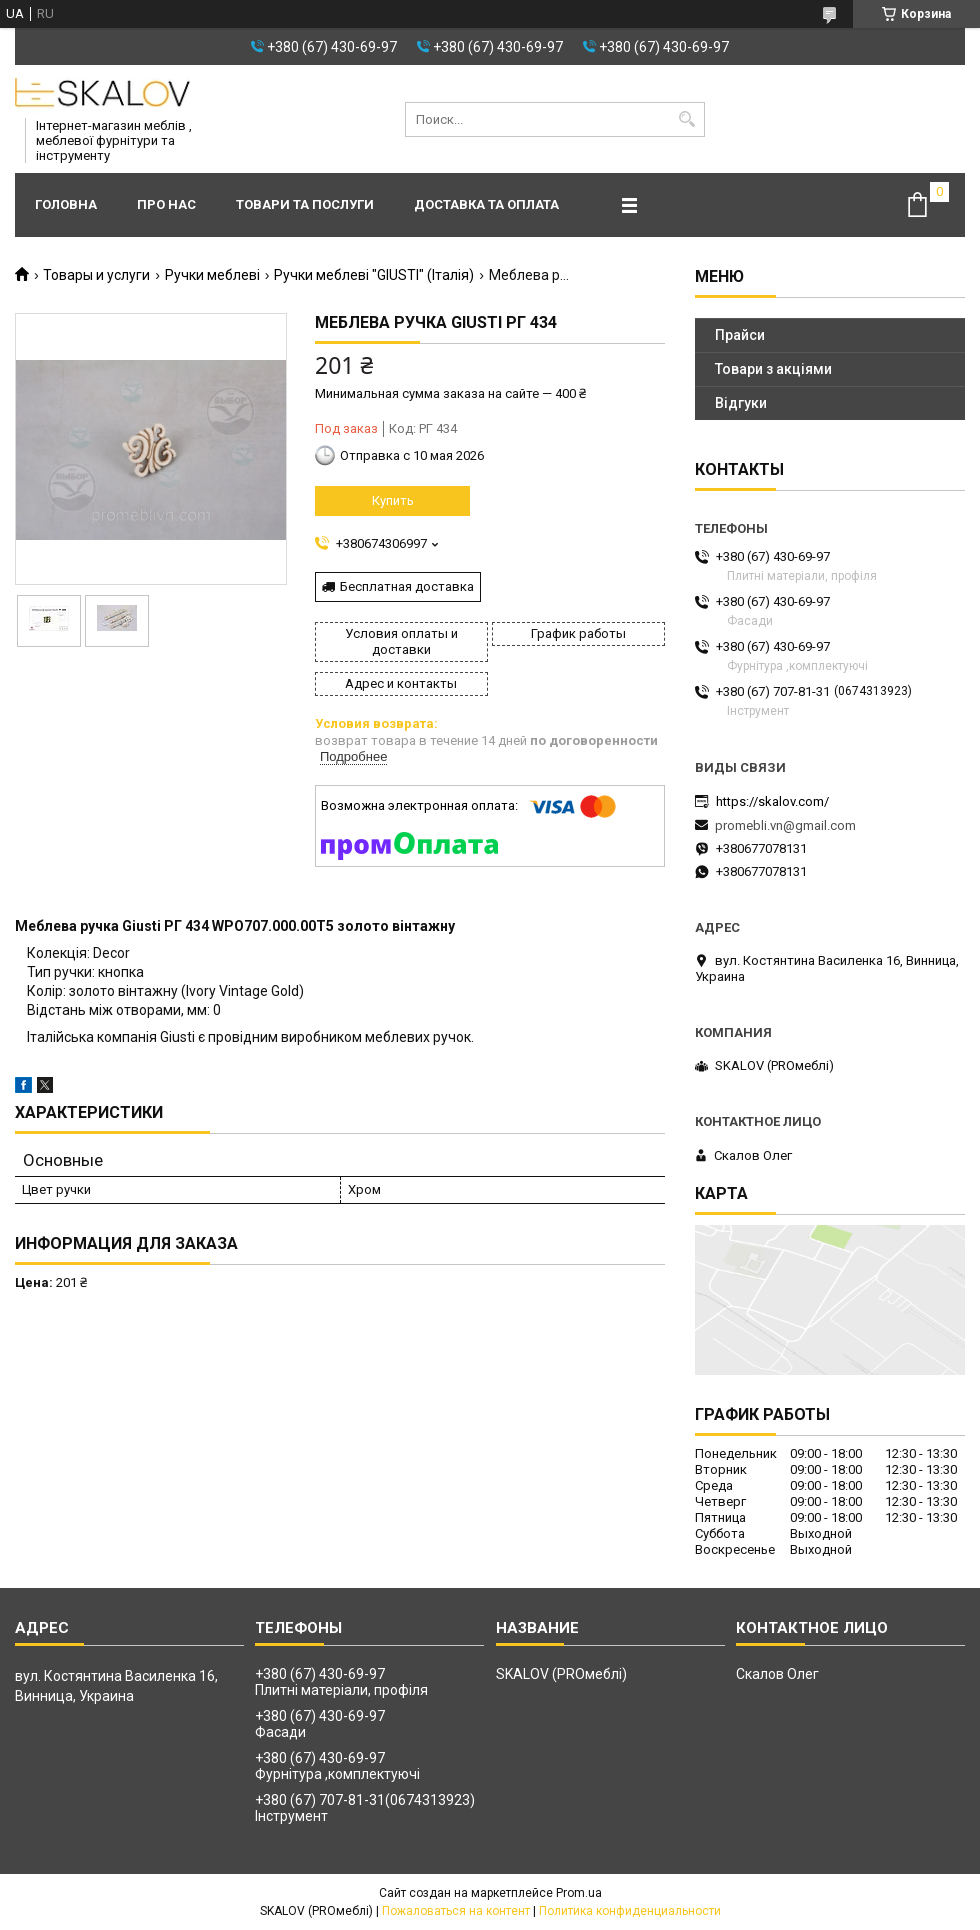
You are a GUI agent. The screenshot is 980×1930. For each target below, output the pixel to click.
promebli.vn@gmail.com (785, 825)
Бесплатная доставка (407, 586)
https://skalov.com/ (772, 801)
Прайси (740, 335)
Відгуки (741, 403)
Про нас (166, 204)
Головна (66, 204)
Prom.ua (579, 1893)
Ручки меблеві (212, 275)
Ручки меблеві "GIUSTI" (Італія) (374, 275)
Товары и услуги (96, 275)
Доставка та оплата (486, 204)
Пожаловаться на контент (456, 1911)
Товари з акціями (773, 369)
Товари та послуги (305, 204)
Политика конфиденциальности (630, 1911)
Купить (393, 500)
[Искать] (687, 119)
